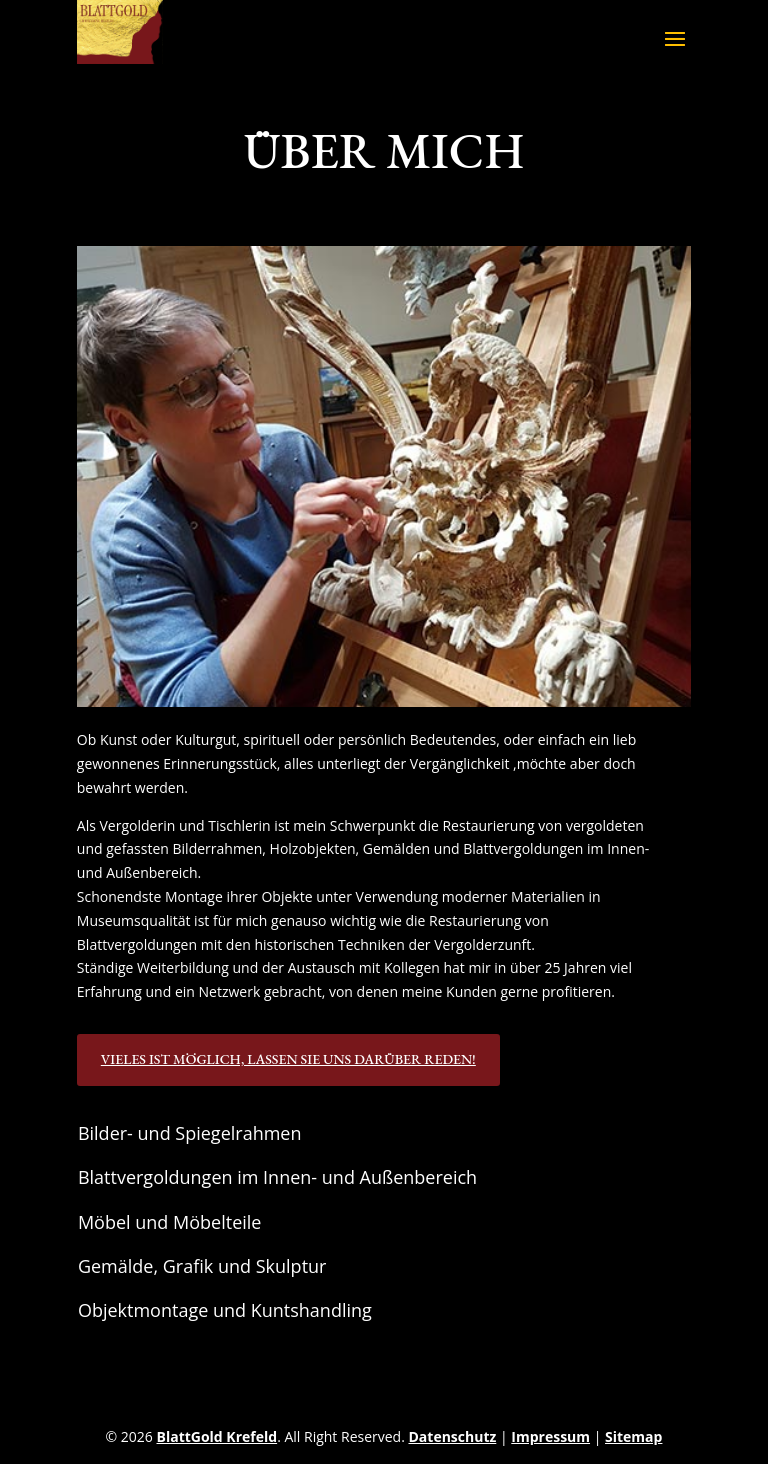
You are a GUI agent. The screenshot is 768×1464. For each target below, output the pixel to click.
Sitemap (633, 1436)
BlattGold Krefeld (217, 1436)
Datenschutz (452, 1436)
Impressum (550, 1436)
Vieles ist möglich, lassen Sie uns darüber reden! (288, 1059)
